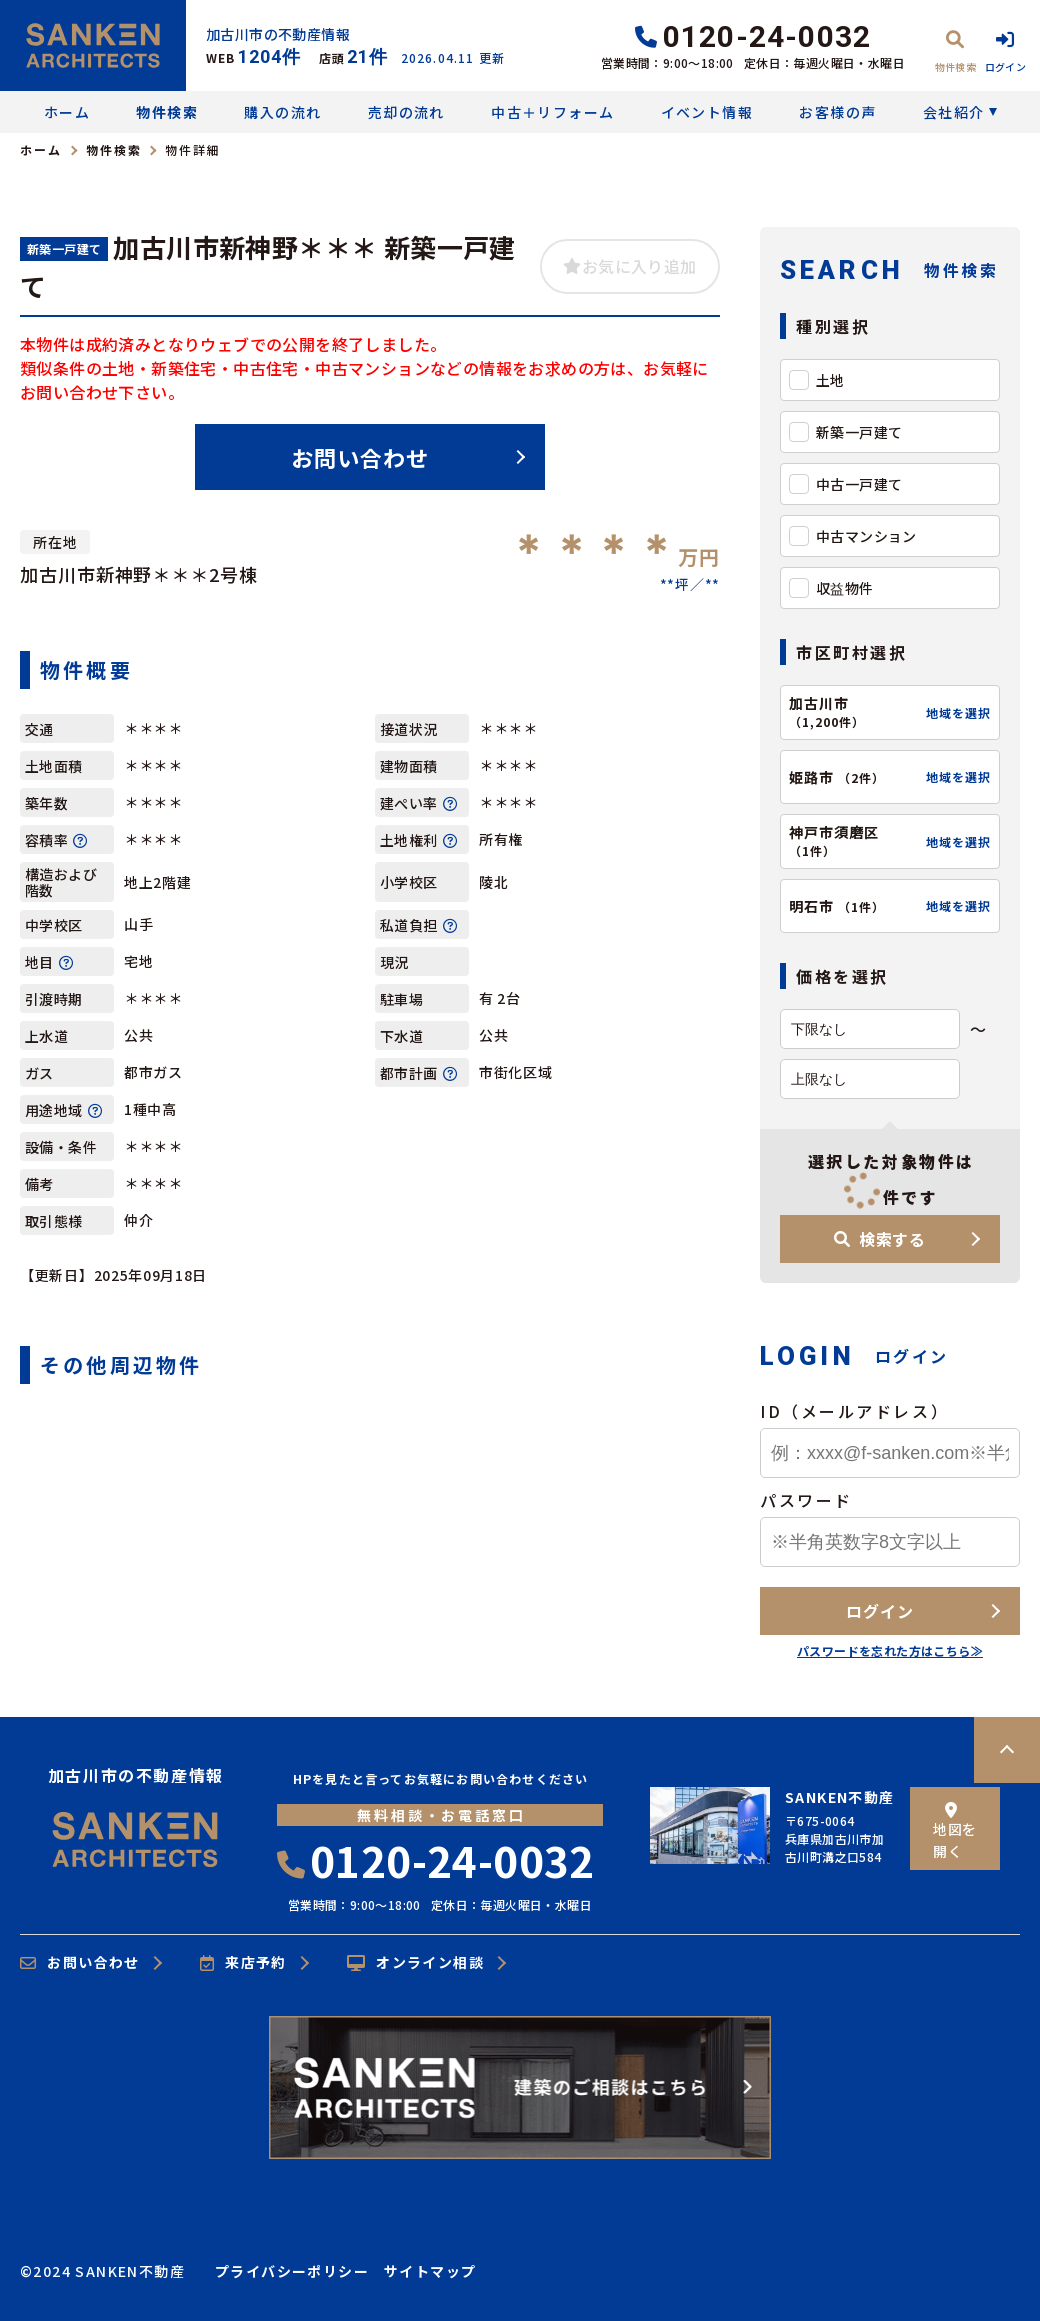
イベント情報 (707, 112)
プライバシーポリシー (292, 2271)
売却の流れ (406, 112)
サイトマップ (430, 2271)
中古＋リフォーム (552, 112)
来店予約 (243, 1963)
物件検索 (167, 112)
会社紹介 (954, 112)
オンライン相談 (415, 1963)
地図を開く (954, 1831)
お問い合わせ (360, 457)
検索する (880, 1239)
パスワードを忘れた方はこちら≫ (890, 1650)
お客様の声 (837, 112)
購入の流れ (282, 112)
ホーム (67, 112)
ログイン (879, 1611)
